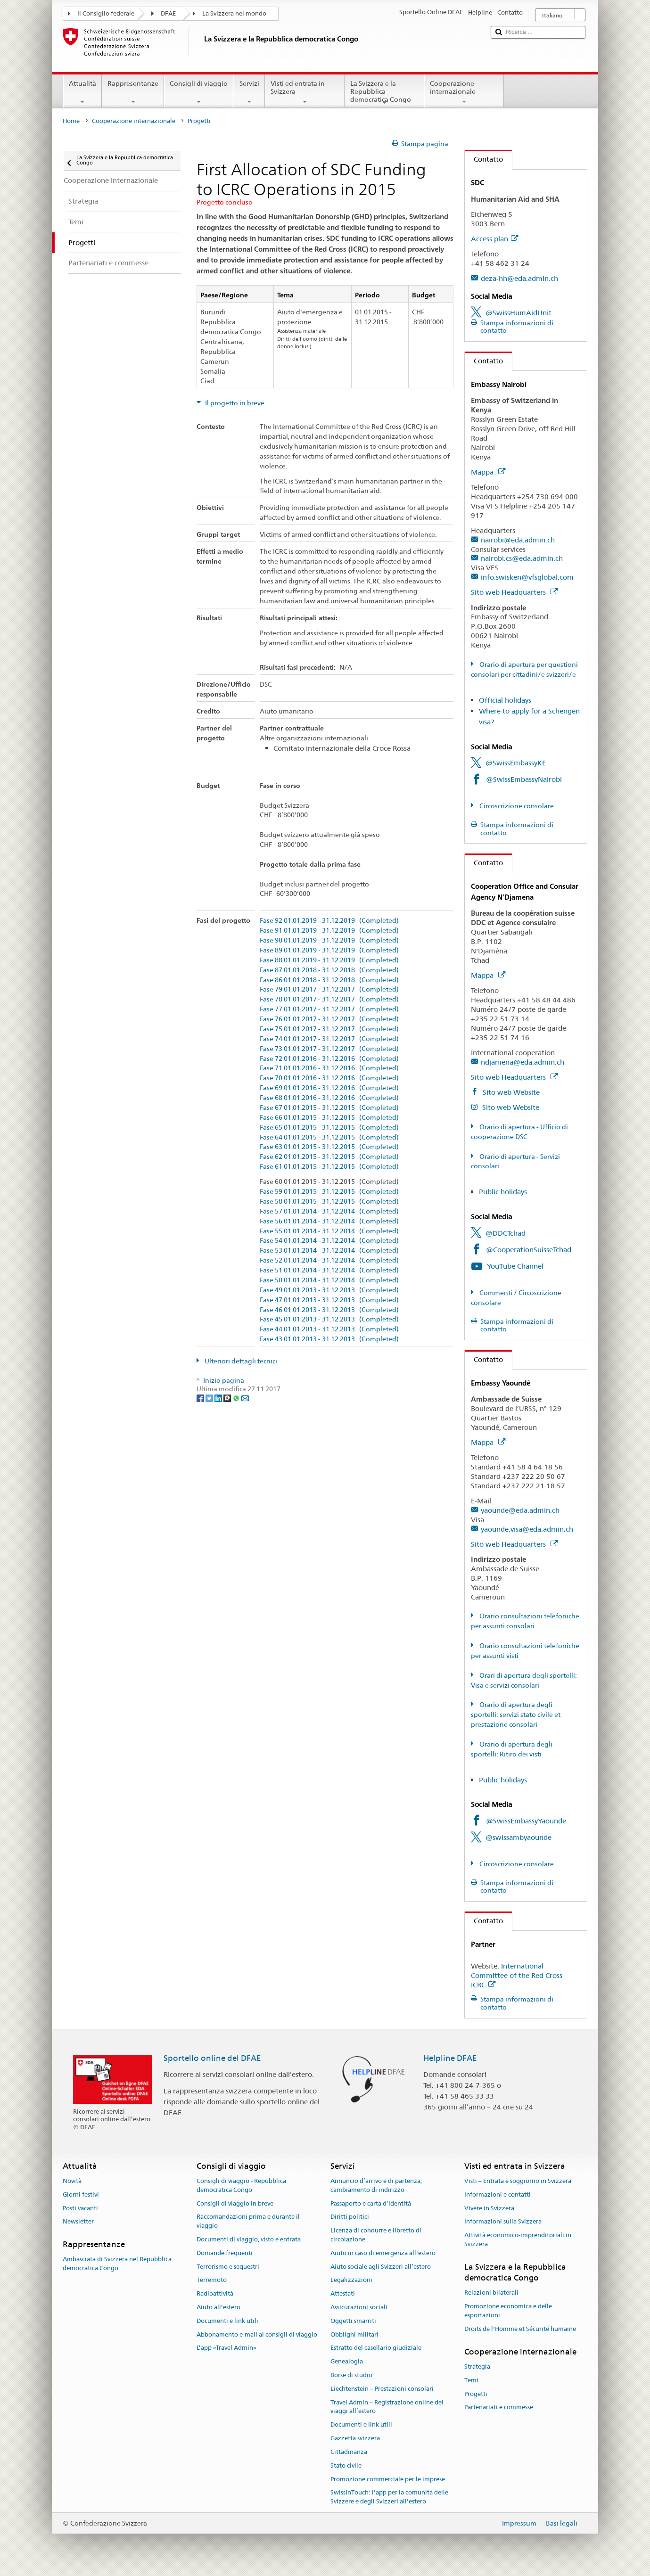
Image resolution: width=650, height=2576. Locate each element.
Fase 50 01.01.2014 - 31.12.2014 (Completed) (329, 1280)
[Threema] (227, 1398)
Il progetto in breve (234, 403)
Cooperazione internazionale (464, 92)
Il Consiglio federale (105, 13)
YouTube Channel (515, 1266)
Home (71, 120)
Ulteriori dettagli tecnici (240, 1361)
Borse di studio (351, 2375)
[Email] (245, 1398)
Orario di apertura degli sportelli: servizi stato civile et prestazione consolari (515, 1714)
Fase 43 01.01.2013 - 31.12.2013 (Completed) (329, 1339)
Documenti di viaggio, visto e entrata (249, 2239)
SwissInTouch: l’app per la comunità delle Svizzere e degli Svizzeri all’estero (389, 2497)
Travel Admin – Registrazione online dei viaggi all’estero (387, 2407)
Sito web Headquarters (514, 592)
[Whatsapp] (236, 1398)
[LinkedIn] (218, 1398)
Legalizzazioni (351, 2280)
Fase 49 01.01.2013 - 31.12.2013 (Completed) (329, 1290)
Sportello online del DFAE (212, 2058)
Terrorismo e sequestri (228, 2266)
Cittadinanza (348, 2451)
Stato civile (346, 2465)
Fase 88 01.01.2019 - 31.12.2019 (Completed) (329, 960)
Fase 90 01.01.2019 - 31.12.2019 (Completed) (329, 940)
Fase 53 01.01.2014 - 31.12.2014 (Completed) (329, 1250)
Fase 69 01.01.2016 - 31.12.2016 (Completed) (329, 1087)
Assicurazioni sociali (358, 2307)
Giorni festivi (81, 2194)
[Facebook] (201, 1398)
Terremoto (212, 2280)
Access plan (494, 238)
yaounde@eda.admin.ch (520, 1510)
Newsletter (78, 2221)
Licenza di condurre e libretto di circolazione (375, 2235)
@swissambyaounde (518, 1837)
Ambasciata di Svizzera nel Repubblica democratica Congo (117, 2264)
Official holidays (505, 700)
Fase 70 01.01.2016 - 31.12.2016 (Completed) (329, 1078)
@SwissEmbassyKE (515, 762)
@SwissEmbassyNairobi (524, 779)
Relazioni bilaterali (491, 2293)
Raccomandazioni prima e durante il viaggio (248, 2222)
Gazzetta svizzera (355, 2438)
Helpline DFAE (450, 2058)
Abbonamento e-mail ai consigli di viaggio (257, 2334)
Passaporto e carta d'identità (370, 2203)
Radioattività (215, 2293)
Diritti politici (349, 2217)
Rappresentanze (133, 92)
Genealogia (346, 2361)
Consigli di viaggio (199, 92)
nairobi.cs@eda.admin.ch (522, 558)
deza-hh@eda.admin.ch (519, 278)
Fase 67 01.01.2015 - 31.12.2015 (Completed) (329, 1107)
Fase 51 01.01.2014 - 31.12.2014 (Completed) (329, 1270)
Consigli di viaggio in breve (235, 2203)
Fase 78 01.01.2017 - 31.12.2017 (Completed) (329, 999)
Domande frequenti (225, 2252)
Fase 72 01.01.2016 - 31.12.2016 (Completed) (329, 1058)
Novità (72, 2180)
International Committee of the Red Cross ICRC (516, 1975)
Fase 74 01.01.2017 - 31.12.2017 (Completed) (329, 1038)
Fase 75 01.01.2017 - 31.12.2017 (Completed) (329, 1029)
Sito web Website (510, 1092)
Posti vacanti (80, 2208)
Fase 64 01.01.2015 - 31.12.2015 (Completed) (329, 1137)
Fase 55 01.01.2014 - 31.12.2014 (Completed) (329, 1231)
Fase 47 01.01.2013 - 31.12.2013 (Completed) (329, 1300)
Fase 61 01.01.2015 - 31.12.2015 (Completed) (329, 1166)
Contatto (484, 159)
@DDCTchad (505, 1233)
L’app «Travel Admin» (226, 2348)
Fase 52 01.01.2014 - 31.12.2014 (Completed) (329, 1260)
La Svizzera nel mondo (234, 13)
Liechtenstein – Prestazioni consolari (382, 2388)
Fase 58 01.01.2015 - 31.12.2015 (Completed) (329, 1201)
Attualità (82, 92)
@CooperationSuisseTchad (528, 1249)
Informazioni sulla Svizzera (503, 2221)
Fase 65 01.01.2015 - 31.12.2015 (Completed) (329, 1127)
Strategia (477, 2366)
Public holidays (503, 1191)
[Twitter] (210, 1398)
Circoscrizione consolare (516, 806)
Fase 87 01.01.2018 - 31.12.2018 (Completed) (329, 970)
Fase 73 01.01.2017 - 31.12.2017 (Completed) (329, 1048)
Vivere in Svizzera (489, 2208)
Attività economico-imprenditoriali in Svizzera (517, 2239)
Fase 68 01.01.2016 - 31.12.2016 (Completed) (329, 1097)
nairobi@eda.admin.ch (518, 539)
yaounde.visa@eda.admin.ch (527, 1529)
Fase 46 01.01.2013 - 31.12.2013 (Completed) (329, 1309)
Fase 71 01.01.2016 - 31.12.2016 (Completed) (329, 1068)
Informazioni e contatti (497, 2194)
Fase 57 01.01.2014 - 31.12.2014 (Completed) (329, 1211)
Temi (471, 2380)
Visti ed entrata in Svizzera (304, 92)
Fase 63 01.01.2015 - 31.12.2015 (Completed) (329, 1146)
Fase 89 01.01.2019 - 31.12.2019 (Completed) (329, 950)
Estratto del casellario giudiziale (375, 2348)
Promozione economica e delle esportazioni (508, 2311)
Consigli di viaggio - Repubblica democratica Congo (241, 2185)
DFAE (168, 13)
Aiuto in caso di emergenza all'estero (383, 2252)
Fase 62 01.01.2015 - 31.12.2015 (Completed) (329, 1156)
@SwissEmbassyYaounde (526, 1820)
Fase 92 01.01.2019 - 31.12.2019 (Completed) (329, 920)
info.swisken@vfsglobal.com (527, 577)
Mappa (488, 472)
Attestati (342, 2293)
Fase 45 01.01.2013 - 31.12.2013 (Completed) (329, 1319)
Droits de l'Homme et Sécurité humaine (520, 2328)
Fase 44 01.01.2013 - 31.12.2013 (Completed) (329, 1329)
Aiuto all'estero (218, 2307)
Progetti (475, 2393)
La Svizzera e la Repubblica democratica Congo (384, 93)
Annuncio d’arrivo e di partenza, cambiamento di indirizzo (376, 2185)
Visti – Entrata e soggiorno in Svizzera (517, 2180)
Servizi (249, 92)
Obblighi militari (354, 2334)
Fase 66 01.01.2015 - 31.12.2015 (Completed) (329, 1117)
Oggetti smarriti (353, 2320)
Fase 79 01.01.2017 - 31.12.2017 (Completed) (329, 989)
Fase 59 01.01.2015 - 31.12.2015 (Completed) (329, 1191)
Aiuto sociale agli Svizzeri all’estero (380, 2266)
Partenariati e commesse (498, 2407)
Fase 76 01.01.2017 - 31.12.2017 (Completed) (329, 1019)
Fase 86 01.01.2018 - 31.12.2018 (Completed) (329, 980)
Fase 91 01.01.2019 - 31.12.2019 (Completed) (329, 930)
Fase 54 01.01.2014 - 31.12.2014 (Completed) (329, 1240)
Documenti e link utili (227, 2320)
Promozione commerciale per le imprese (387, 2479)
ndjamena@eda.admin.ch (522, 1062)
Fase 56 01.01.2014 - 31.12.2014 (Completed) (329, 1221)
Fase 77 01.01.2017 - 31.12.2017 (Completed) (329, 1009)
